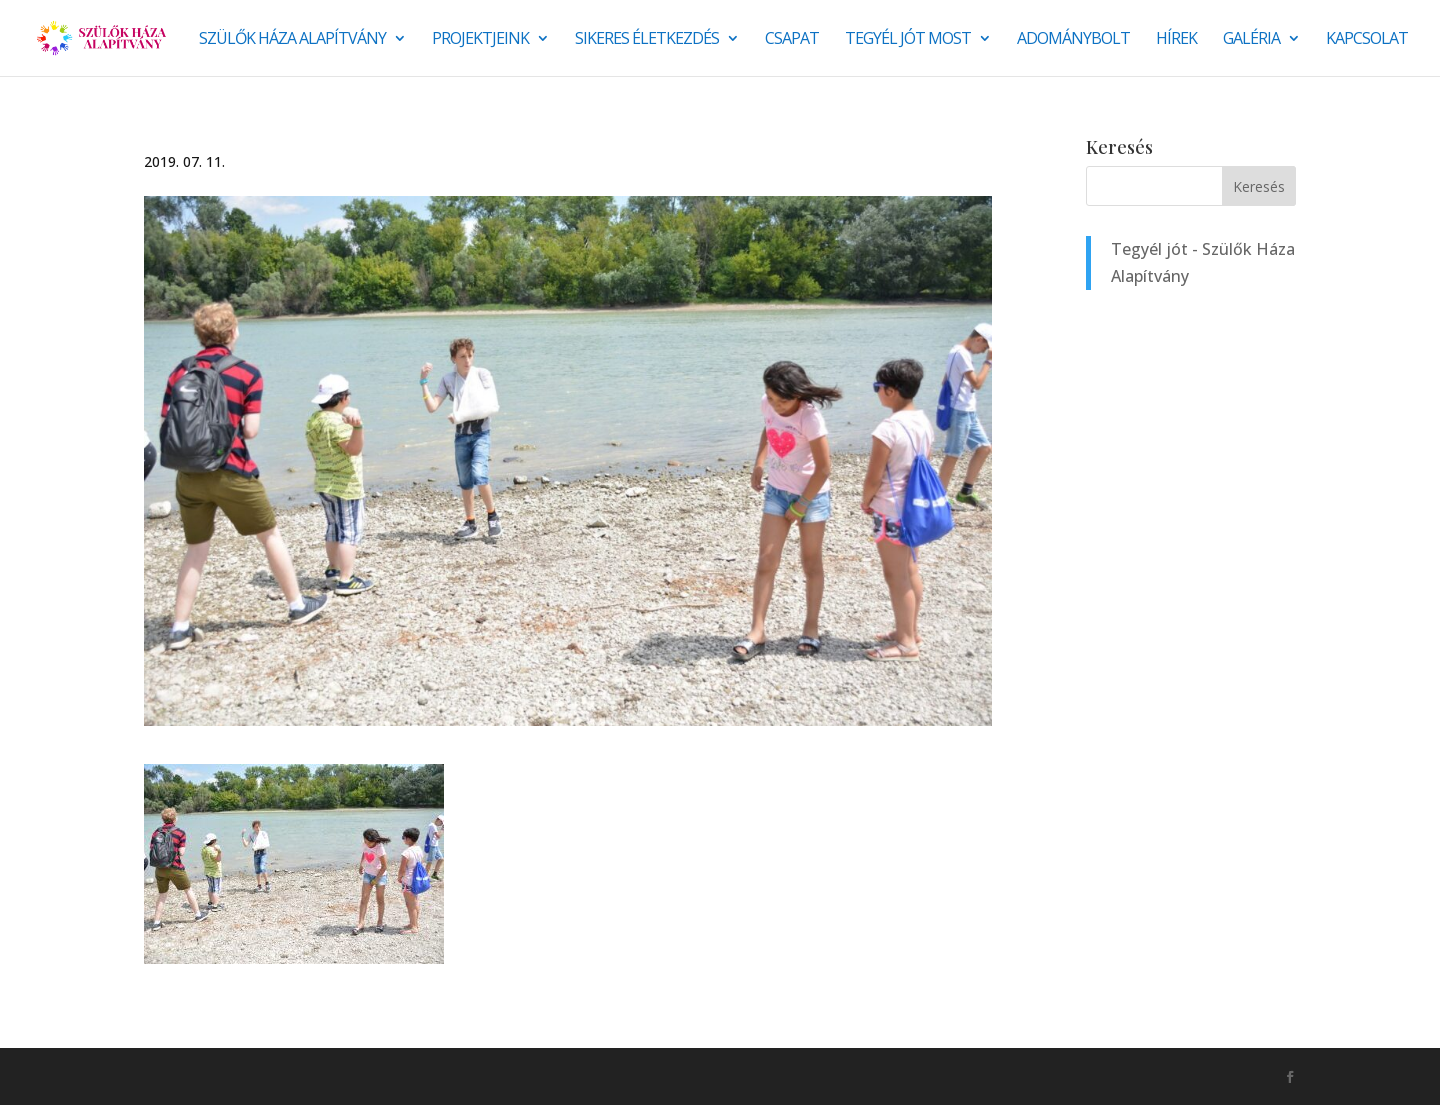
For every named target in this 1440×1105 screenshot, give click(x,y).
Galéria (1251, 40)
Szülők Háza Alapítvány (292, 40)
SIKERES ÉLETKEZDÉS (647, 40)
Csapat (792, 40)
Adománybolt (1073, 40)
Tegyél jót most (908, 40)
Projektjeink (480, 40)
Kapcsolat (1367, 40)
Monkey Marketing (251, 1076)
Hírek (1176, 40)
